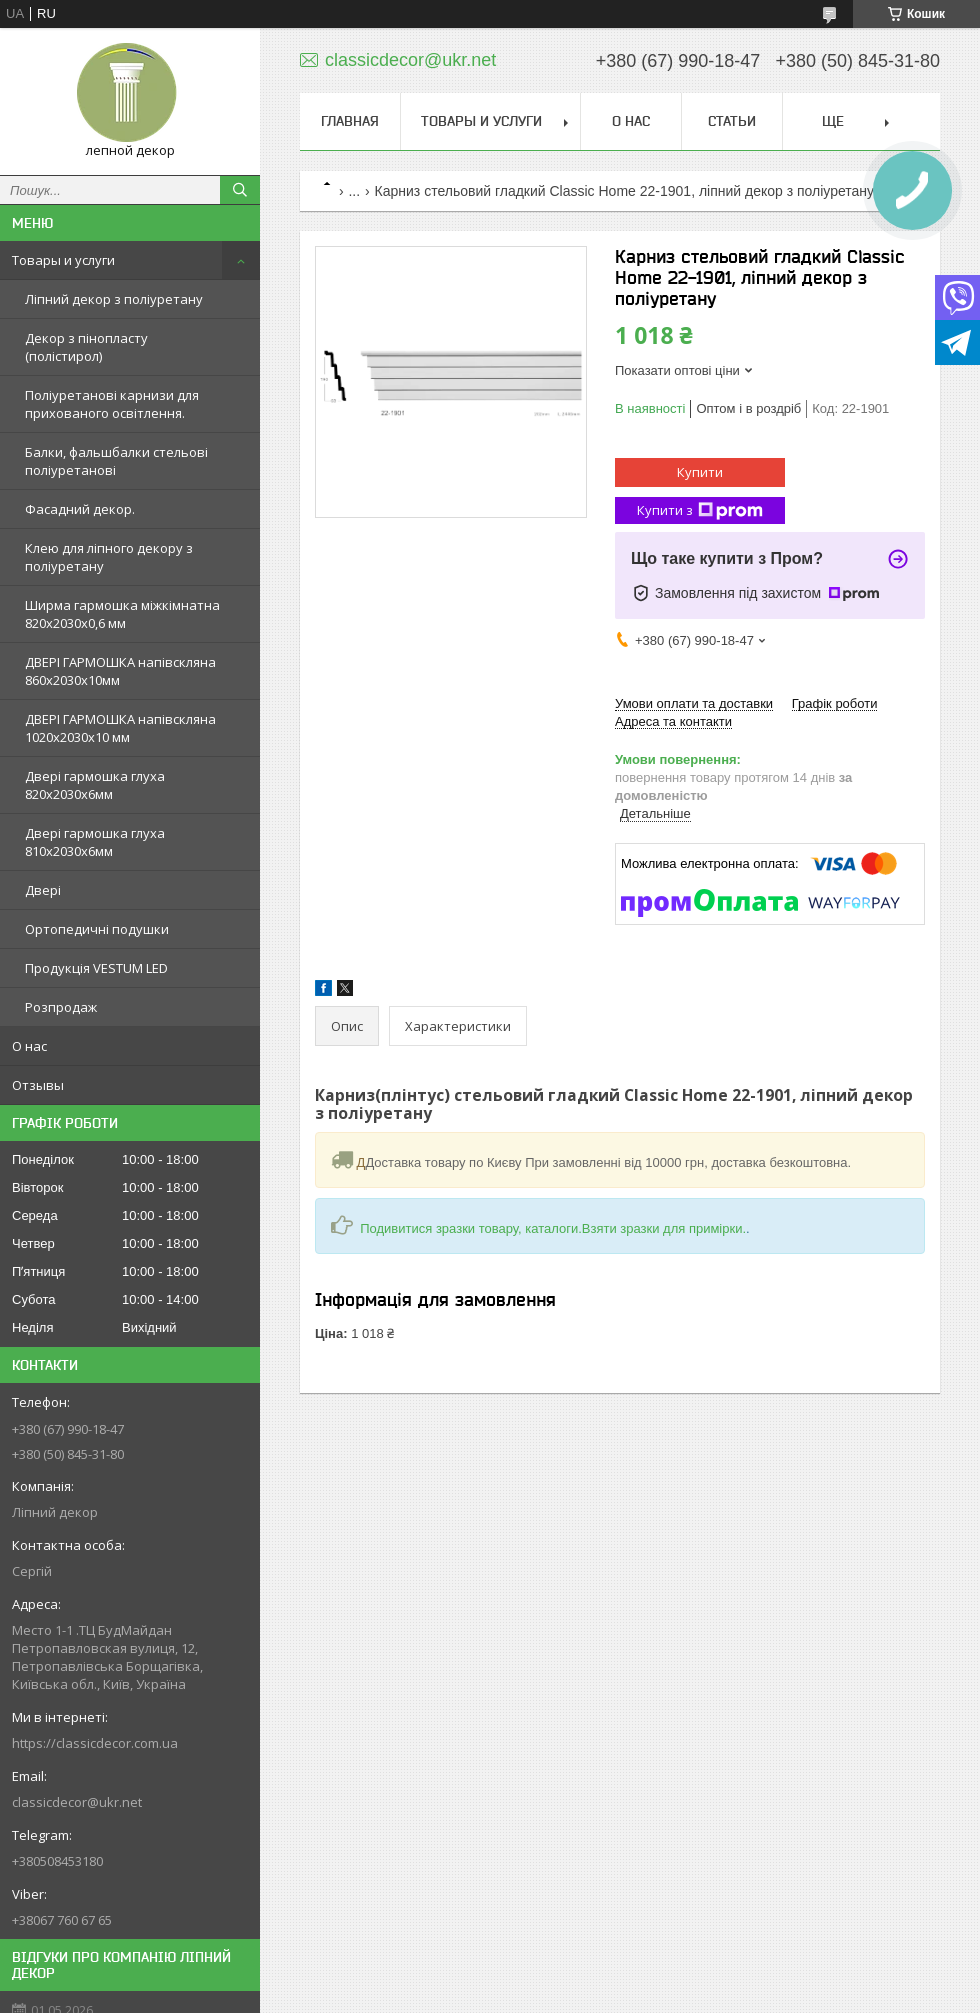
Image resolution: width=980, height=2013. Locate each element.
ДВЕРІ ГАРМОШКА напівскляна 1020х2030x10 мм (120, 728)
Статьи (732, 121)
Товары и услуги (63, 260)
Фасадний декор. (80, 509)
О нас (29, 1046)
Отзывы (38, 1085)
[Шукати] (240, 190)
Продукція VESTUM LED (96, 968)
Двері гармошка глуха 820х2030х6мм (95, 785)
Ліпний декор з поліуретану (114, 299)
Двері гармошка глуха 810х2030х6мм (95, 842)
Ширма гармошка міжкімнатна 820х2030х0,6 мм (122, 614)
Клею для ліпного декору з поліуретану (109, 557)
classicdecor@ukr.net (77, 1802)
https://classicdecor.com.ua (95, 1743)
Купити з (700, 510)
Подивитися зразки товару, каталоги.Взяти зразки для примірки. (553, 1228)
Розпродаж (61, 1007)
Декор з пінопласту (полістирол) (86, 347)
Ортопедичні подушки (97, 929)
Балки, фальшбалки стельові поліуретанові (116, 461)
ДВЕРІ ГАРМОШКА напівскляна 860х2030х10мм (120, 671)
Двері (43, 890)
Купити (700, 472)
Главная (350, 121)
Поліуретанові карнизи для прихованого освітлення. (112, 404)
